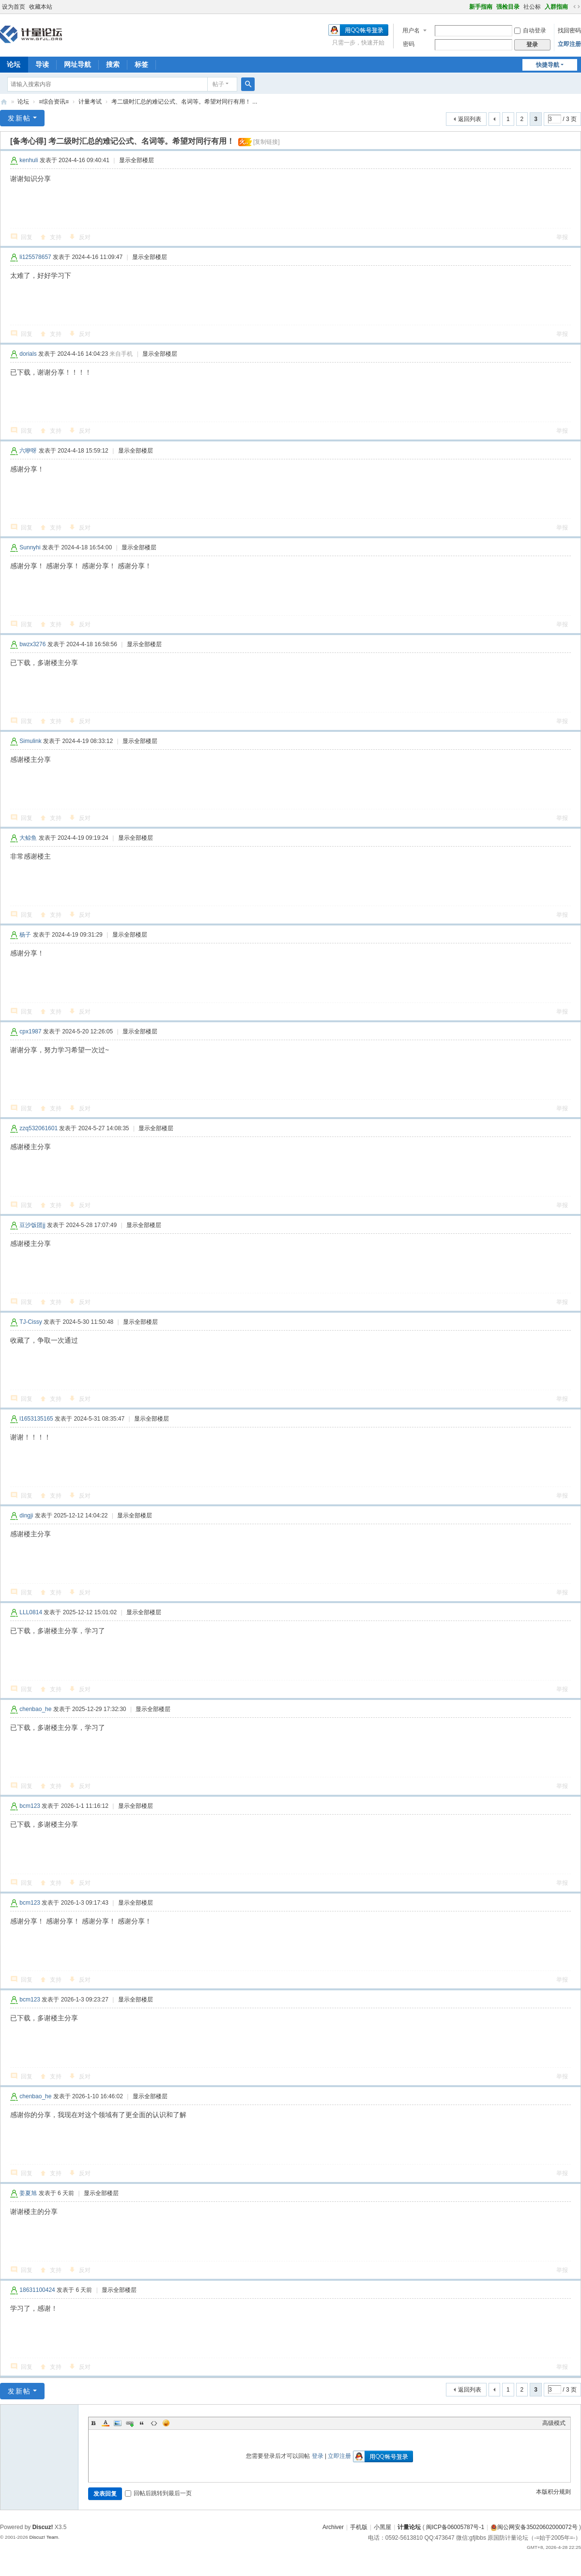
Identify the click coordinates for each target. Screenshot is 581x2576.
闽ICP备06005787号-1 (455, 2527)
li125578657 (35, 257)
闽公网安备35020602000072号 (533, 2527)
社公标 (532, 6)
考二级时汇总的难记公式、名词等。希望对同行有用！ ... (184, 101)
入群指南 (556, 6)
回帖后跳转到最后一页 (158, 2493)
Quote (142, 2423)
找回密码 (569, 30)
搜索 (113, 64)
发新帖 (19, 118)
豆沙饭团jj (32, 1225)
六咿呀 (28, 450)
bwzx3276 (32, 644)
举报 (562, 237)
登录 (317, 2456)
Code (154, 2423)
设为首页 (13, 6)
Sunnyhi (29, 547)
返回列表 (469, 119)
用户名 (411, 30)
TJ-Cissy (30, 1321)
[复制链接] (266, 141)
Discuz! (42, 2527)
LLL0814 (30, 1612)
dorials (27, 353)
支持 (55, 237)
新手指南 (480, 6)
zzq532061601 (38, 1128)
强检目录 (508, 6)
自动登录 (530, 30)
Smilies (166, 2423)
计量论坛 (4, 102)
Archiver (333, 2527)
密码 (408, 44)
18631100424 (37, 2290)
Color (105, 2423)
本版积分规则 (553, 2491)
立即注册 (569, 44)
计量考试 (90, 101)
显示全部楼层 (136, 160)
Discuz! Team (43, 2537)
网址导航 (77, 64)
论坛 (23, 101)
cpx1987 (30, 1031)
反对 (85, 237)
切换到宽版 (576, 6)
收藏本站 (40, 6)
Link (130, 2423)
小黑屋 (382, 2527)
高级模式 (554, 2423)
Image (117, 2423)
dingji (26, 1515)
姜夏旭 (28, 2193)
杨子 (25, 934)
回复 (26, 237)
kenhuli (28, 160)
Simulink (30, 741)
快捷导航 (547, 64)
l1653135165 (36, 1418)
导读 (42, 64)
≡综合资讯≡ (54, 101)
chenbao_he (35, 1709)
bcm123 (29, 1806)
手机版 (358, 2527)
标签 (141, 64)
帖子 (218, 84)
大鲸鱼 (28, 837)
